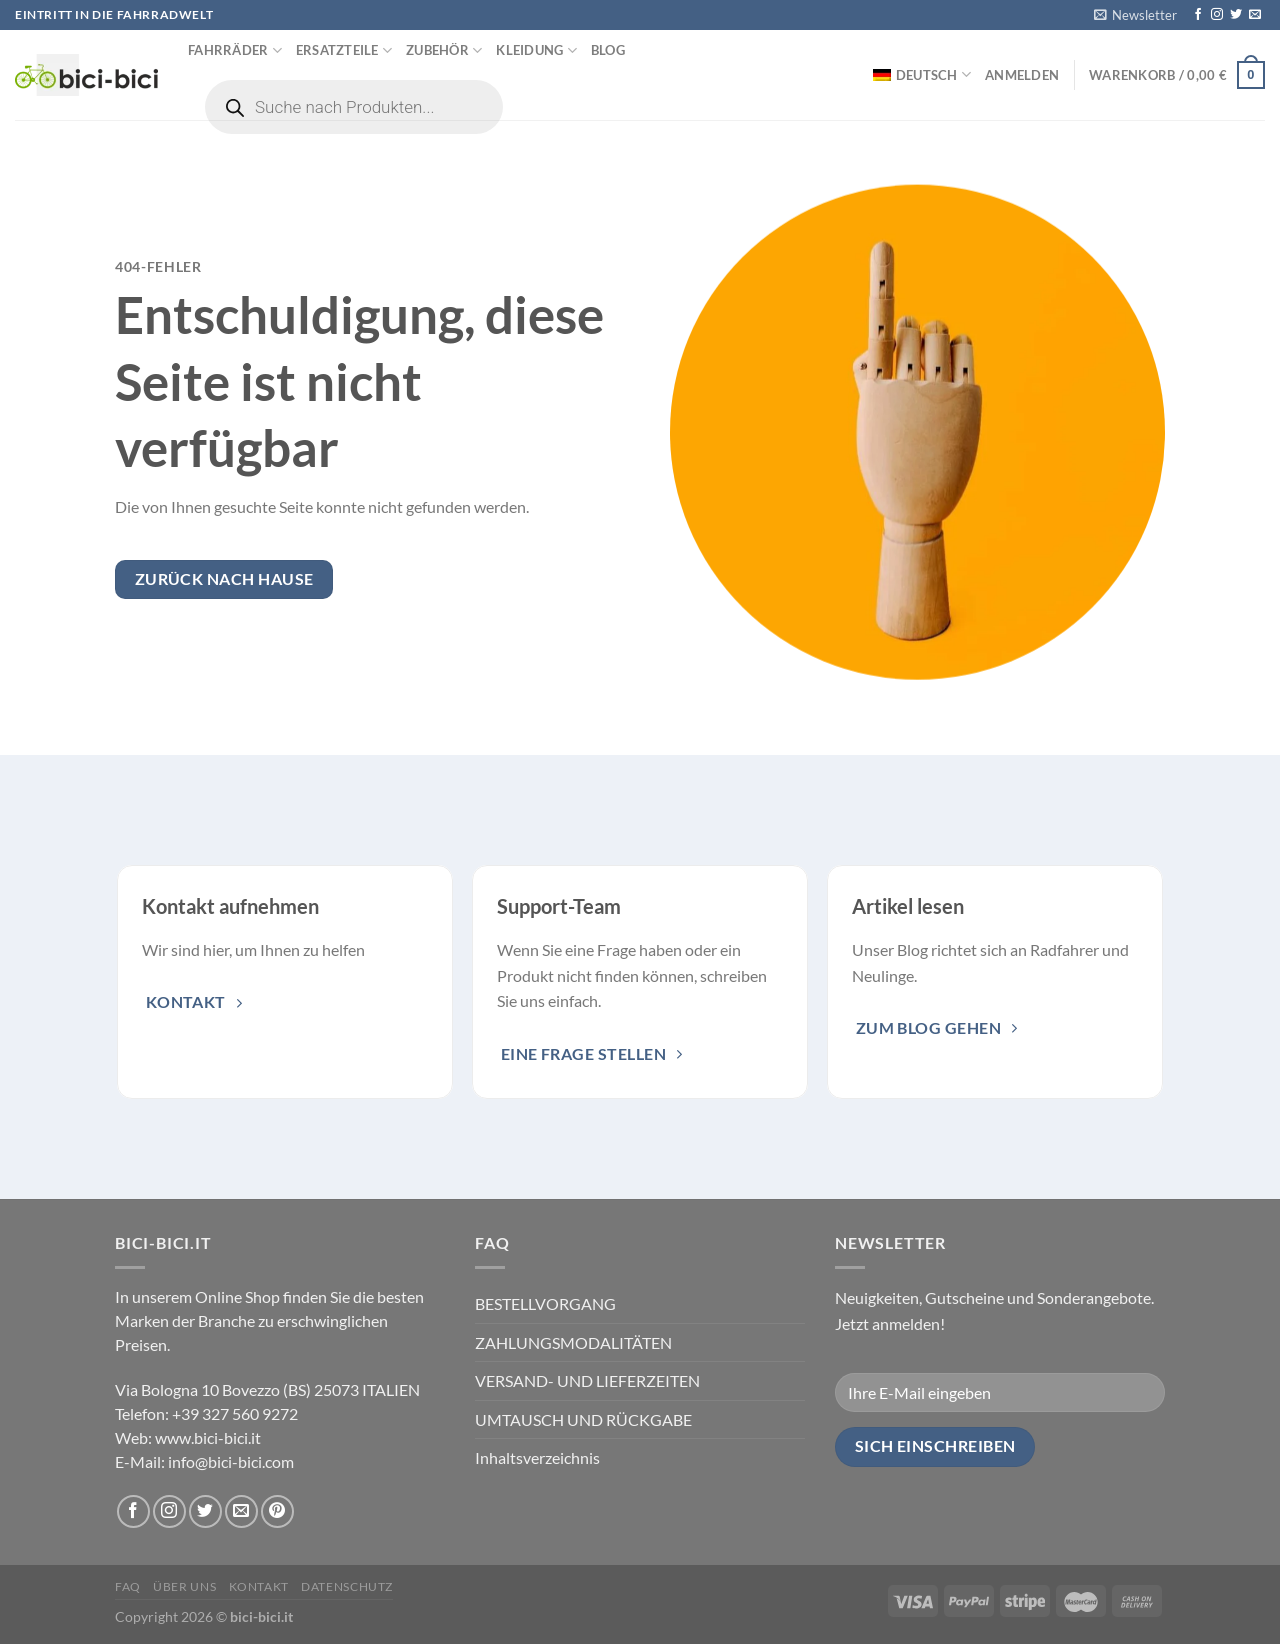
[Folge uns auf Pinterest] (277, 1511)
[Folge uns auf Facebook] (1198, 15)
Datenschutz (347, 1586)
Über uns (184, 1586)
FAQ (128, 1586)
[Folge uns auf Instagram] (1217, 15)
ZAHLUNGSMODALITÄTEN (573, 1342)
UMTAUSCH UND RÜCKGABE (583, 1419)
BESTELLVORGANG (545, 1303)
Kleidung (536, 50)
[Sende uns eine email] (1255, 15)
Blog (608, 50)
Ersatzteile (344, 50)
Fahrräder (235, 50)
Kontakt (259, 1586)
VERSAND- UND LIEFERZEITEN (587, 1380)
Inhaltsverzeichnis (537, 1457)
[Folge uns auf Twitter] (1236, 15)
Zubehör (444, 50)
